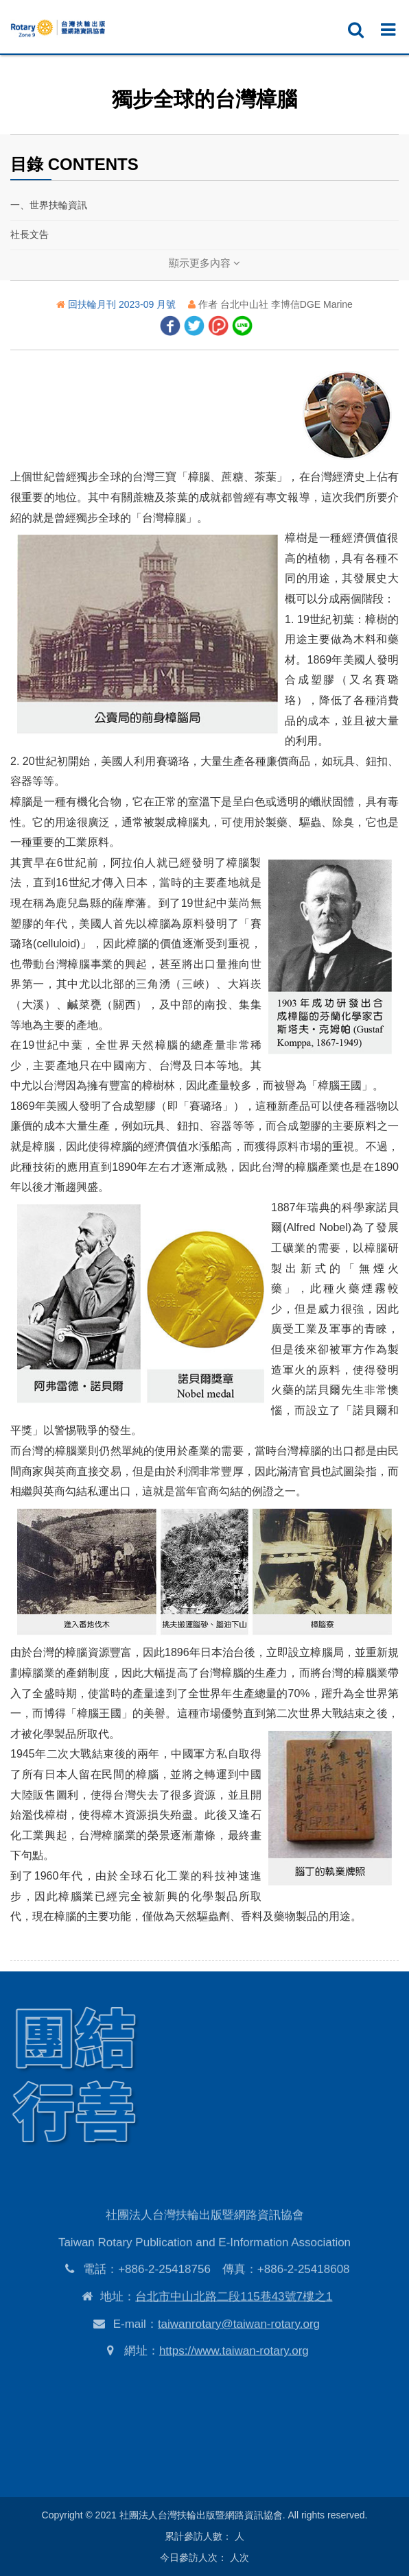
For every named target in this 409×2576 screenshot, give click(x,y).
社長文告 (29, 234)
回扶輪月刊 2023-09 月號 (123, 304)
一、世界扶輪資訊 (48, 204)
